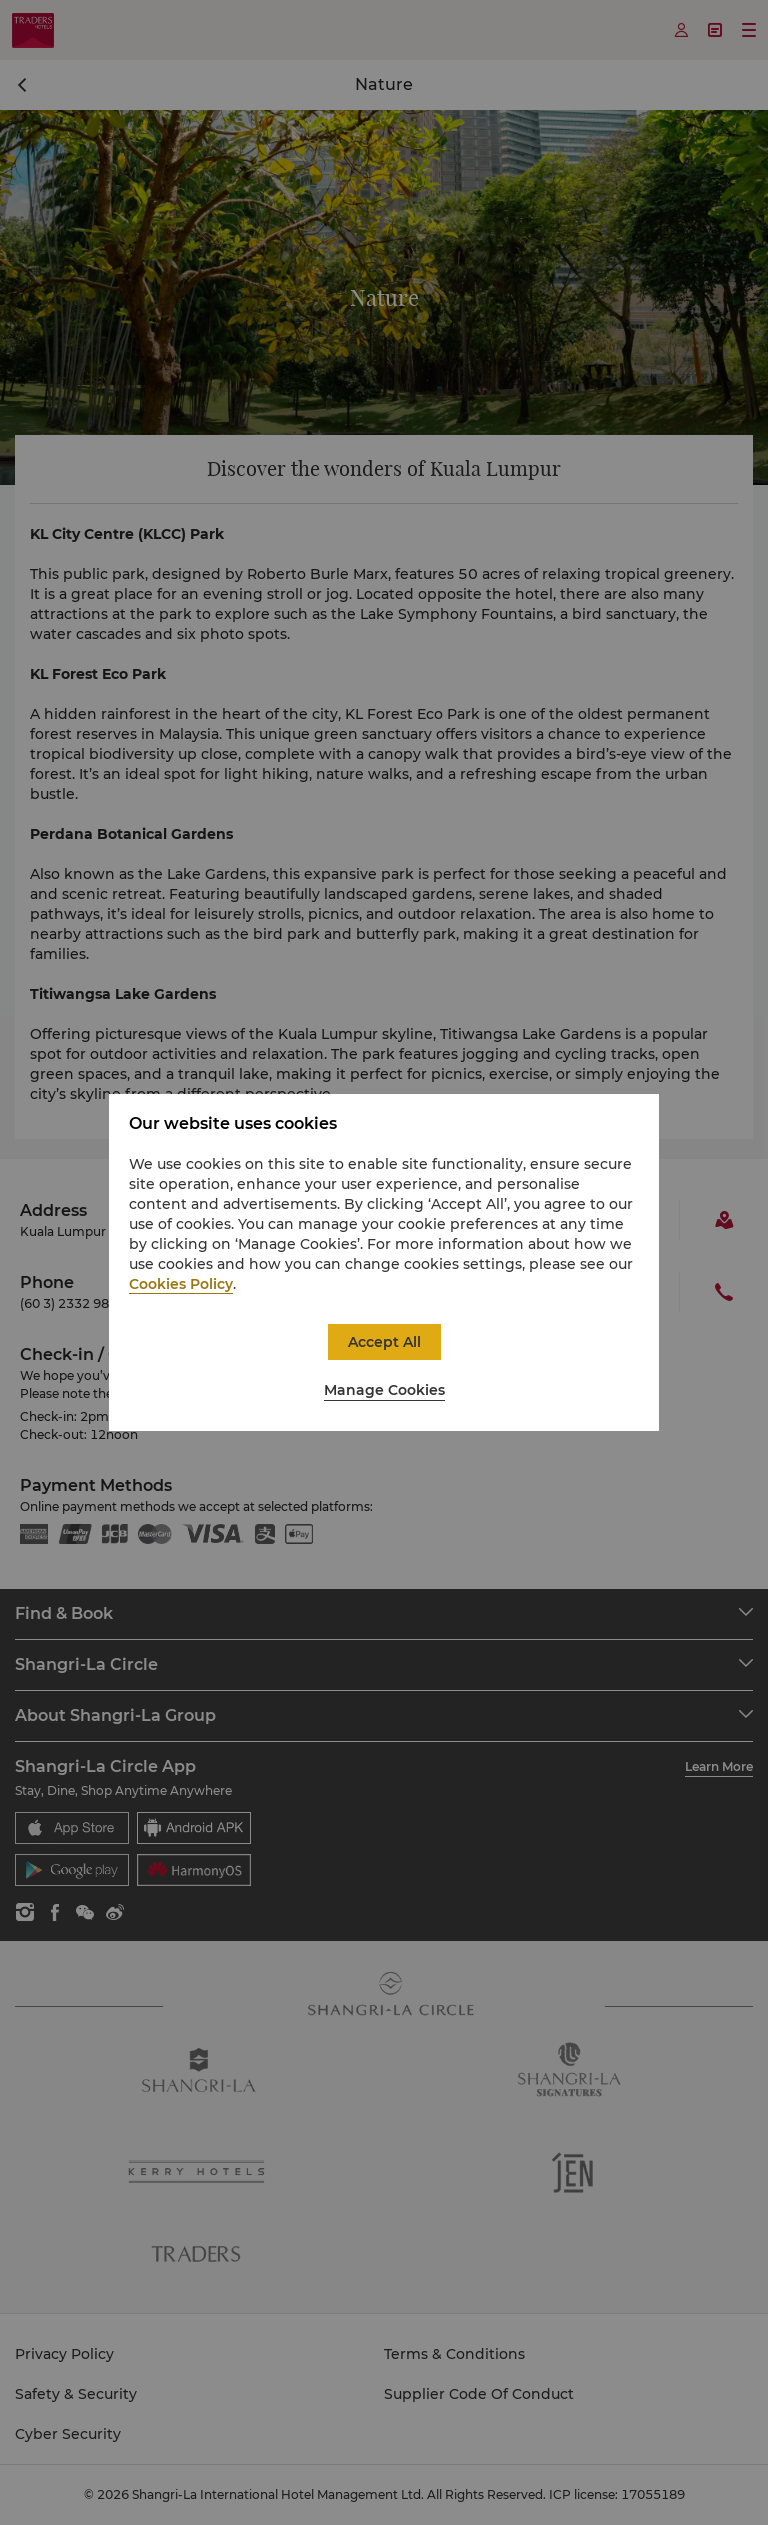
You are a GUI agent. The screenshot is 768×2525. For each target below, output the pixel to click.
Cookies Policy (181, 1284)
